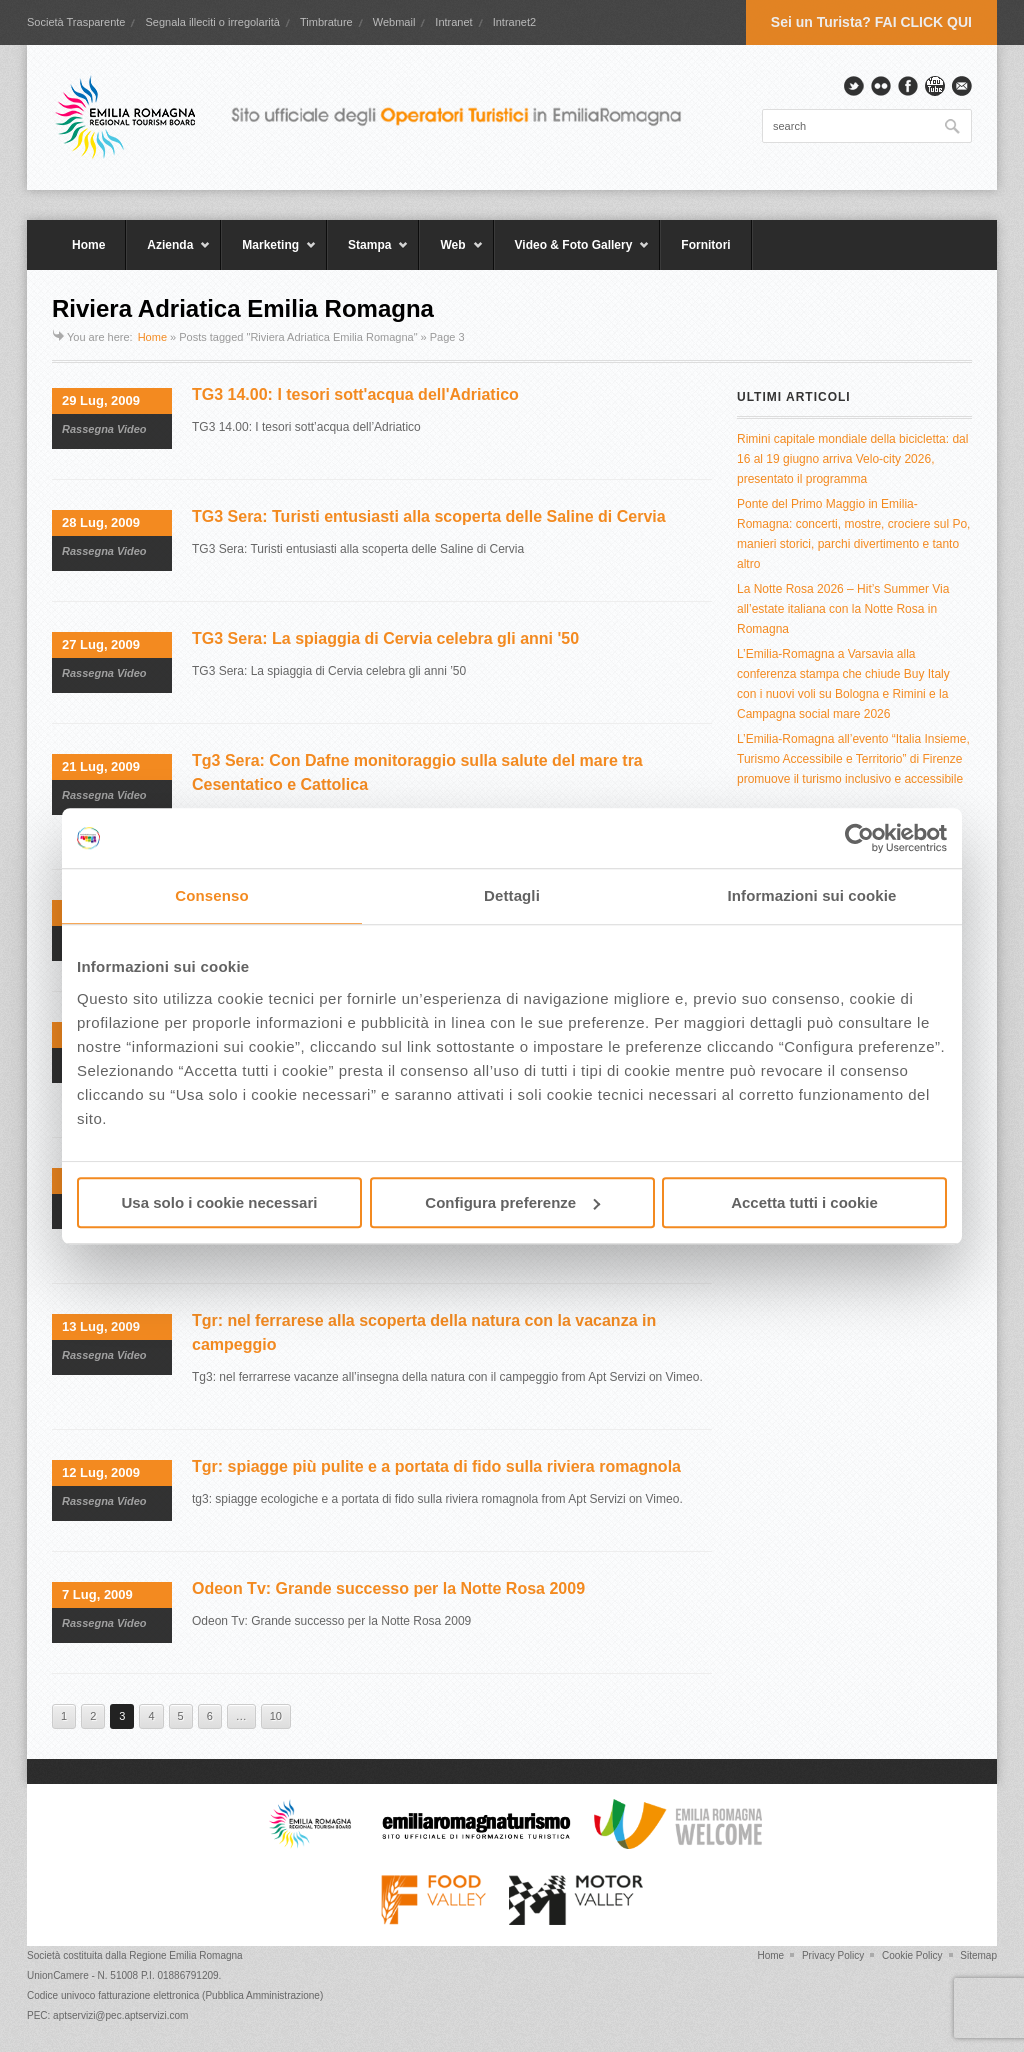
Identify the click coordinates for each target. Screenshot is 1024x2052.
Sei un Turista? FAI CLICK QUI (871, 22)
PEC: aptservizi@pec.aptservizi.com (107, 2015)
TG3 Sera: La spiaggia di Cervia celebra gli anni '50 (385, 638)
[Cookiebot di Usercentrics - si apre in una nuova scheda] (859, 838)
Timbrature (326, 22)
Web (451, 254)
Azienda (168, 254)
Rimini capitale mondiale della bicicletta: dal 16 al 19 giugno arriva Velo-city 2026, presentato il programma (852, 459)
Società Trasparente (76, 22)
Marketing (269, 254)
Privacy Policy (833, 1955)
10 (276, 1716)
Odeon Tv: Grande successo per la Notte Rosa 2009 (388, 1588)
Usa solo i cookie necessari (220, 1202)
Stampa (368, 254)
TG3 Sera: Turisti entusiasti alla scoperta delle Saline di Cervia (429, 516)
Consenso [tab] (211, 895)
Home (88, 245)
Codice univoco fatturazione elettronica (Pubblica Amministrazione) (175, 1995)
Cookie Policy (912, 1955)
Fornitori (705, 245)
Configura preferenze (512, 1202)
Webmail (394, 22)
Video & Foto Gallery (572, 254)
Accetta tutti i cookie (804, 1202)
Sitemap (978, 1955)
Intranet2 (514, 22)
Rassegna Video (104, 429)
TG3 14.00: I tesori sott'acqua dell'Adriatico (355, 394)
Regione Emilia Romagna (185, 1955)
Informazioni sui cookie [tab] (812, 895)
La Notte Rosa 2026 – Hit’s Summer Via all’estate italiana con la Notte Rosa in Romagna (843, 609)
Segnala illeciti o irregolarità (212, 22)
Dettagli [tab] (512, 895)
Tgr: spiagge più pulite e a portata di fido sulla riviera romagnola (436, 1466)
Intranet (453, 22)
